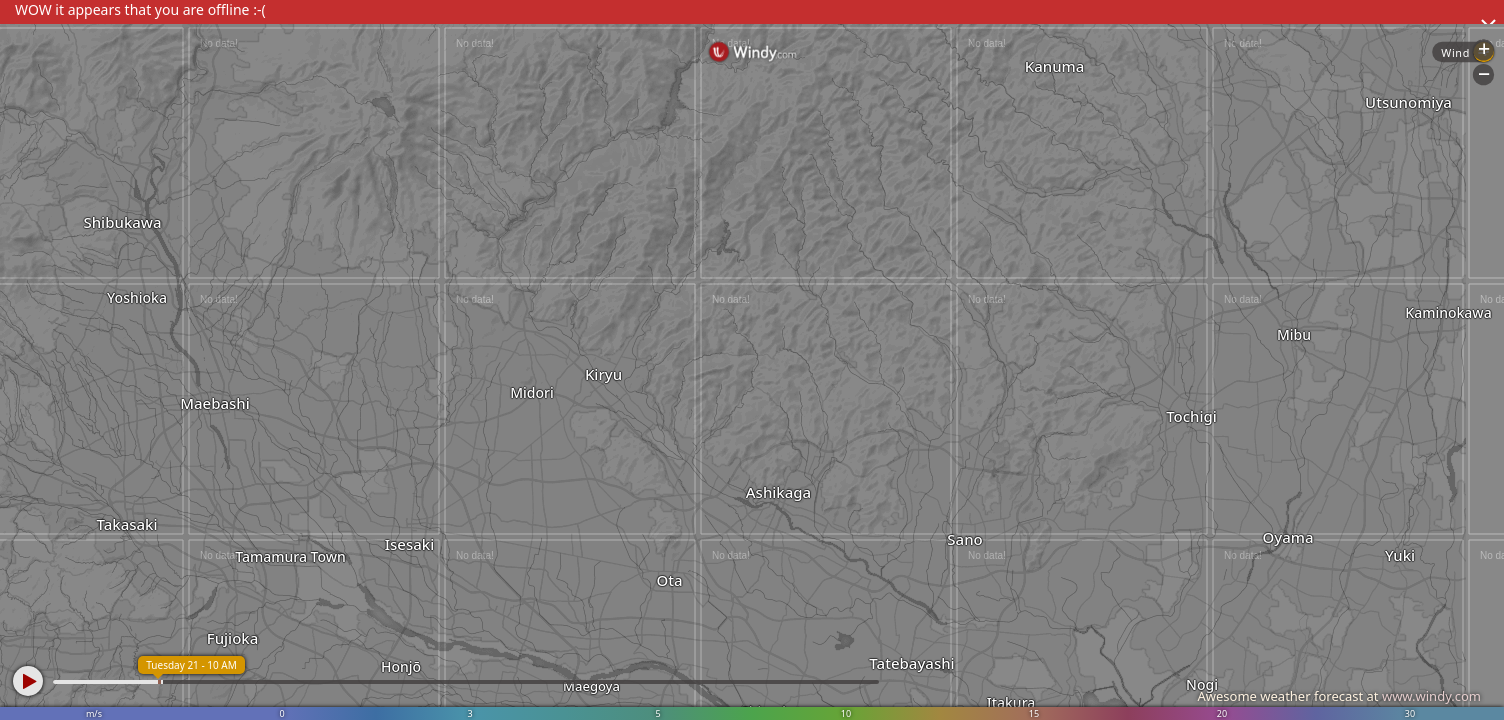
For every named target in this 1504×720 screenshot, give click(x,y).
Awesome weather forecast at (1339, 696)
